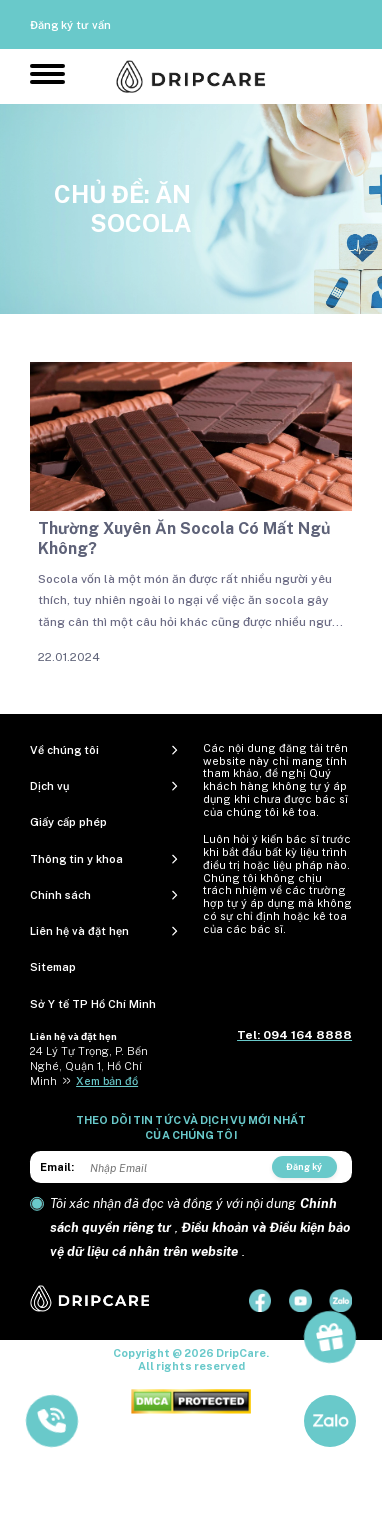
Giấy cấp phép (68, 822)
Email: (57, 1167)
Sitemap (53, 967)
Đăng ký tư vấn (70, 25)
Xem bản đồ (107, 1081)
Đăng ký (304, 1166)
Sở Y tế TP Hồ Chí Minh (93, 1004)
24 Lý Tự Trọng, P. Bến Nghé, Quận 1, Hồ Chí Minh (89, 1066)
